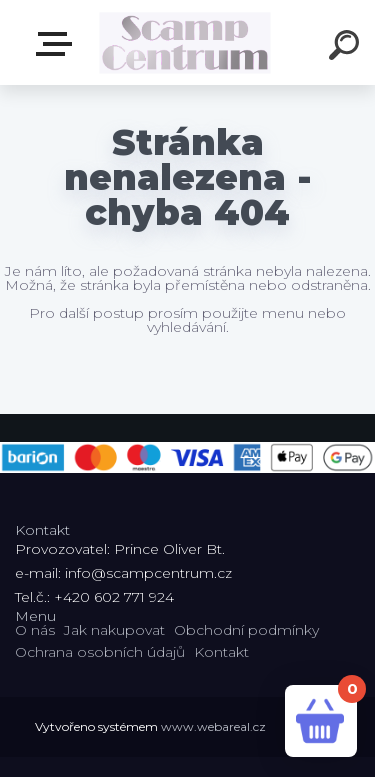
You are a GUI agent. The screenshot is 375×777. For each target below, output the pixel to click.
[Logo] (185, 42)
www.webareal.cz (213, 726)
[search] (347, 48)
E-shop (58, 44)
